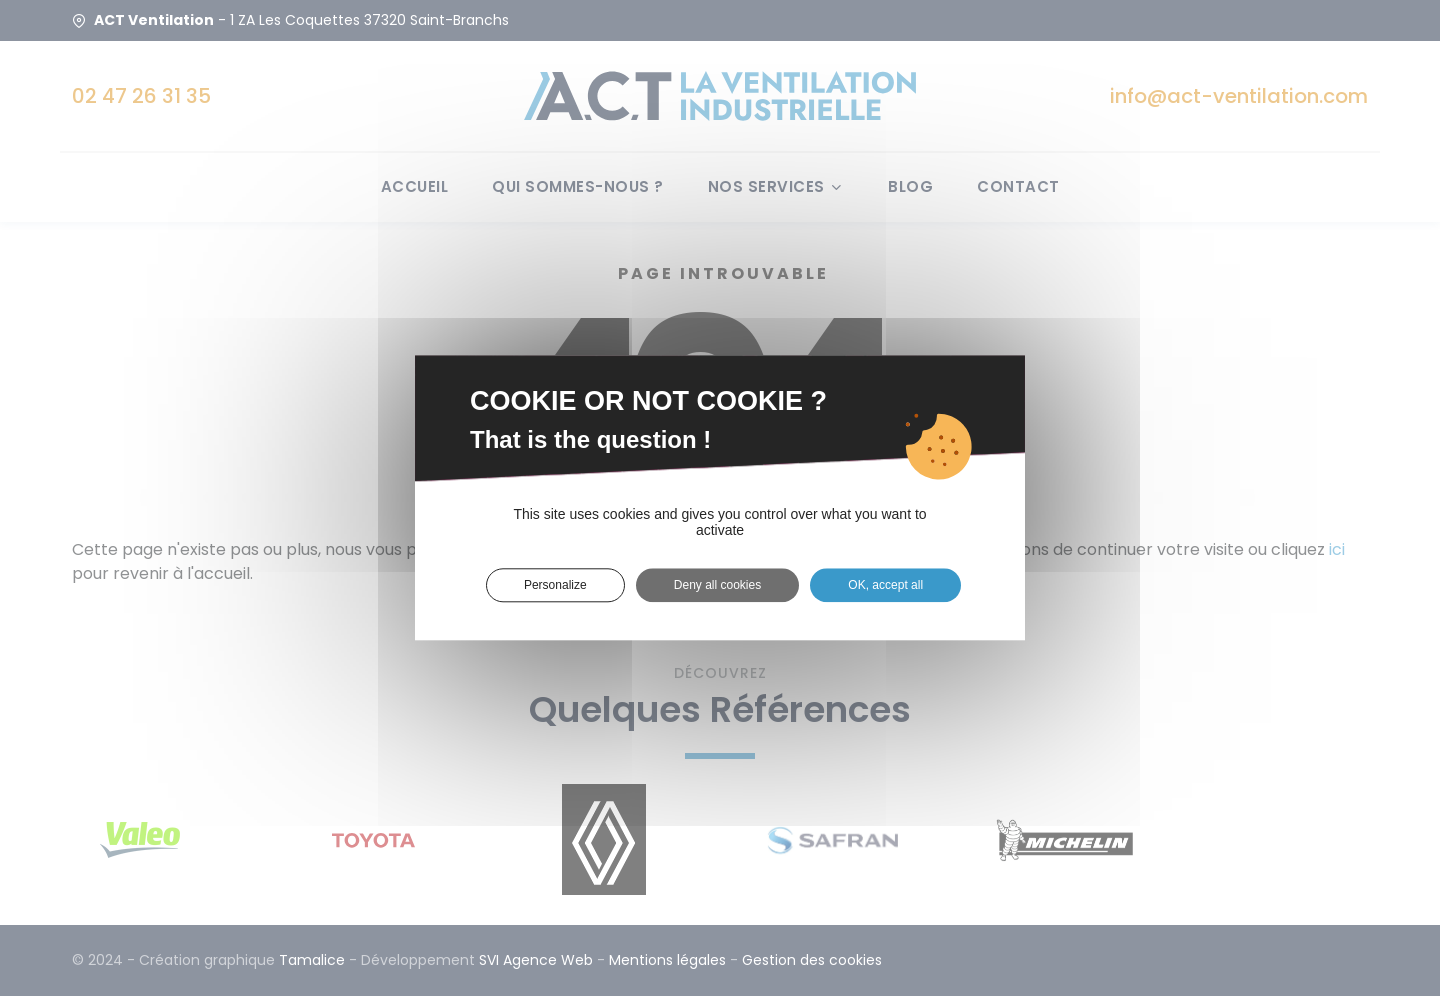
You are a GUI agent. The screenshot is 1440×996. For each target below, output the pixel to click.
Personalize (555, 585)
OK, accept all (885, 585)
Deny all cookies (717, 585)
